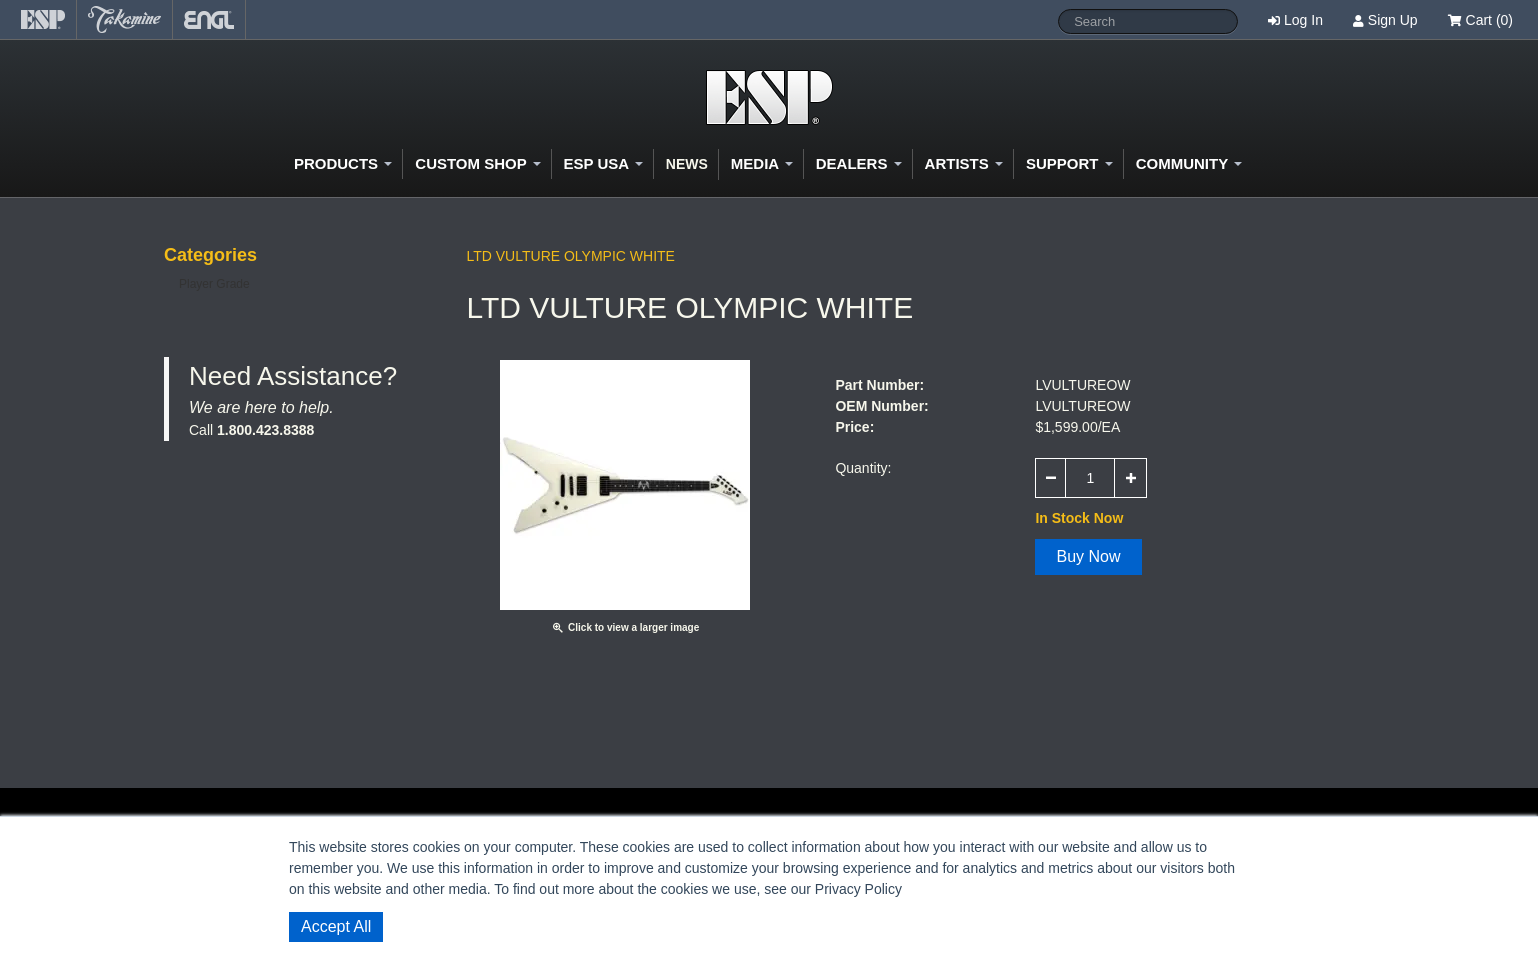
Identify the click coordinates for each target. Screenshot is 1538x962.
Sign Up (1393, 20)
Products (343, 163)
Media (762, 163)
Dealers (859, 163)
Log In (1303, 20)
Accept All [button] (336, 926)
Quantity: (863, 468)
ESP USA (603, 163)
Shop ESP (769, 97)
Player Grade (214, 284)
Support (1069, 163)
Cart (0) (1480, 20)
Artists (964, 163)
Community (1189, 163)
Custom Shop (477, 163)
